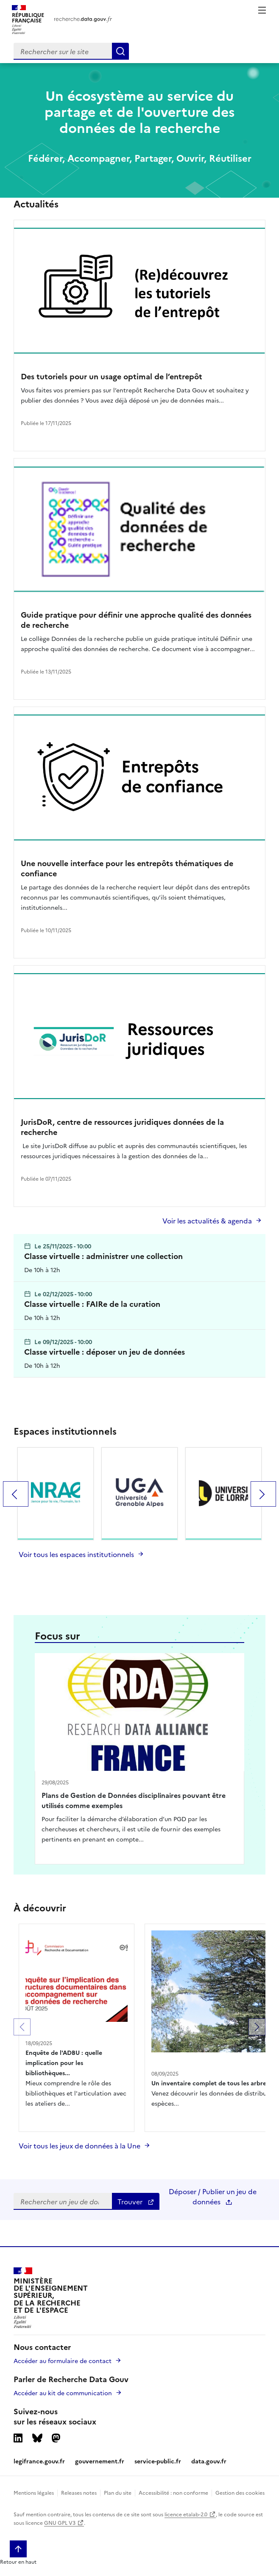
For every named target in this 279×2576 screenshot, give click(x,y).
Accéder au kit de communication (63, 2392)
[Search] (120, 51)
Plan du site (117, 2492)
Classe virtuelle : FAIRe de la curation (92, 1304)
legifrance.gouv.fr (39, 2461)
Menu (262, 10)
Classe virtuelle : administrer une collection (103, 1256)
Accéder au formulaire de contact (63, 2360)
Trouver (135, 2201)
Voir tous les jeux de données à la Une (79, 2145)
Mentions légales (34, 2492)
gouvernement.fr (99, 2461)
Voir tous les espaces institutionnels (76, 1554)
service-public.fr (157, 2461)
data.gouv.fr (208, 2461)
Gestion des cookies (240, 2492)
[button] (22, 2026)
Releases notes (79, 2492)
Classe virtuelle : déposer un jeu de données (104, 1352)
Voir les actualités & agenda (207, 1220)
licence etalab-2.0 (186, 2514)
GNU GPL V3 (59, 2522)
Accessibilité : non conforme (173, 2492)
